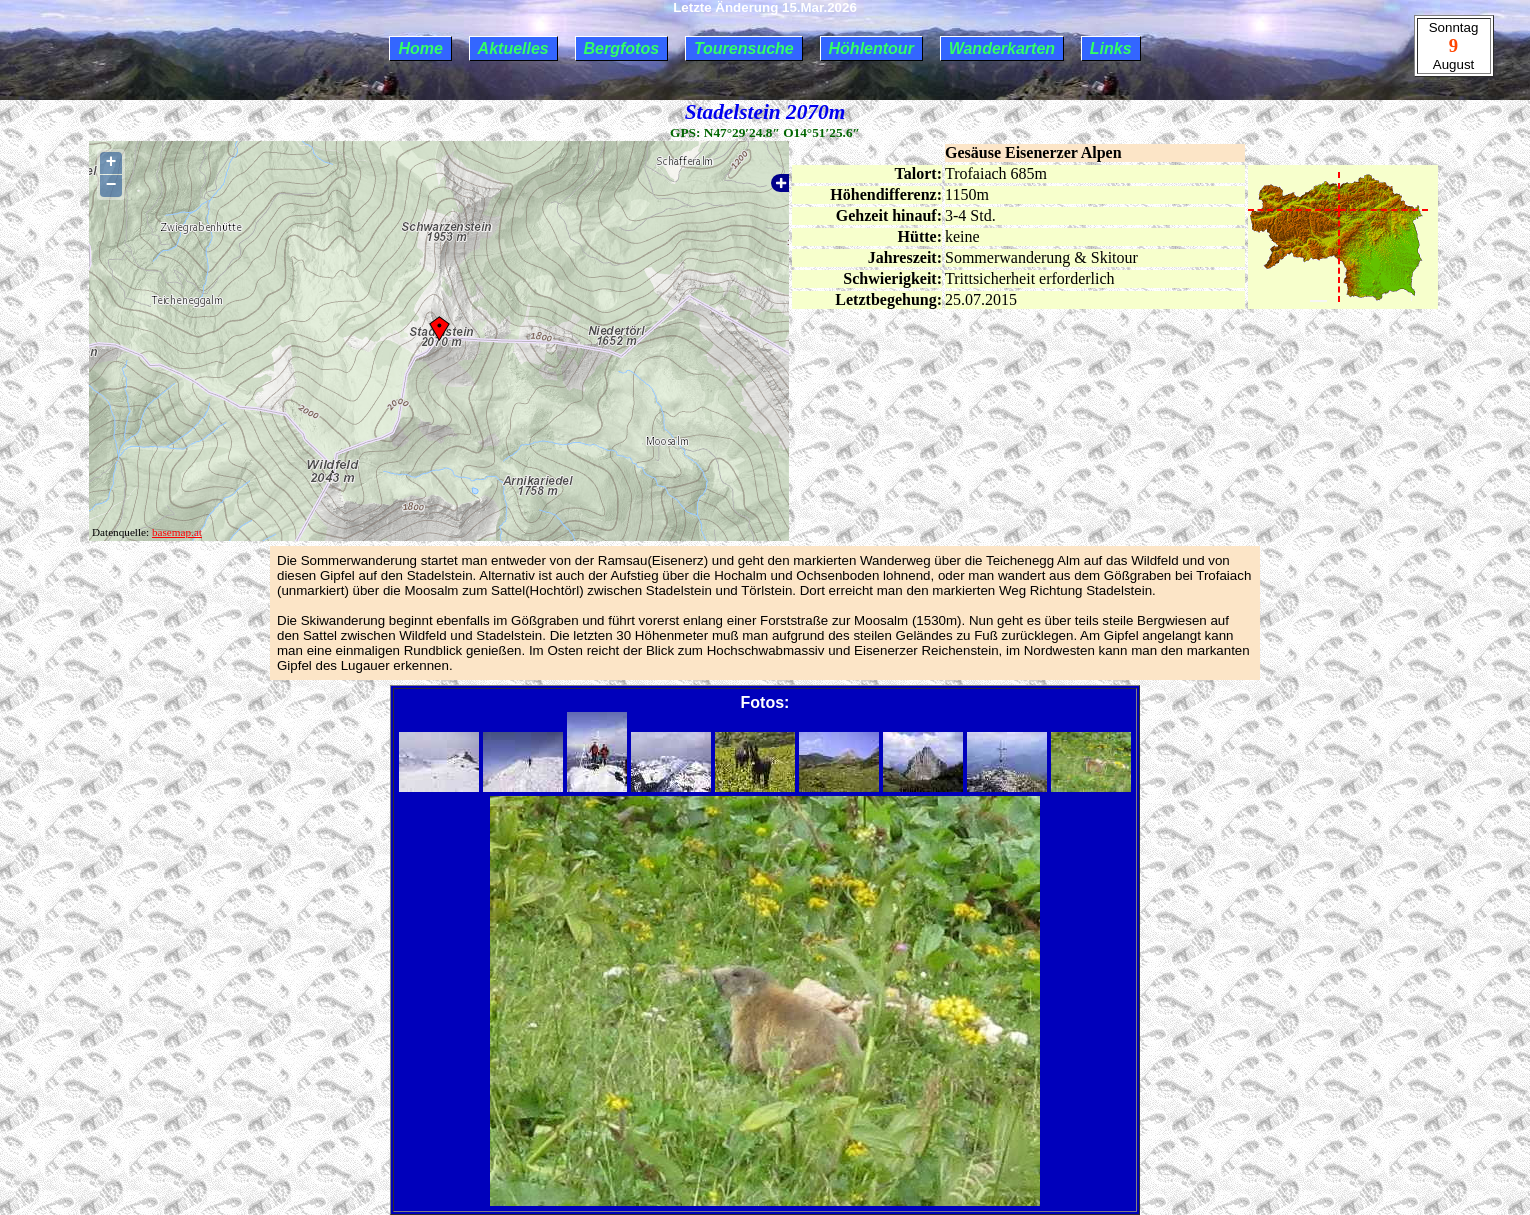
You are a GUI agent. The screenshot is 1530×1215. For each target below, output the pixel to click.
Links (1111, 48)
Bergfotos (622, 48)
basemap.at (177, 532)
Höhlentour (871, 48)
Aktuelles (513, 48)
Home (420, 48)
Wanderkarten (1002, 48)
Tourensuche (744, 48)
